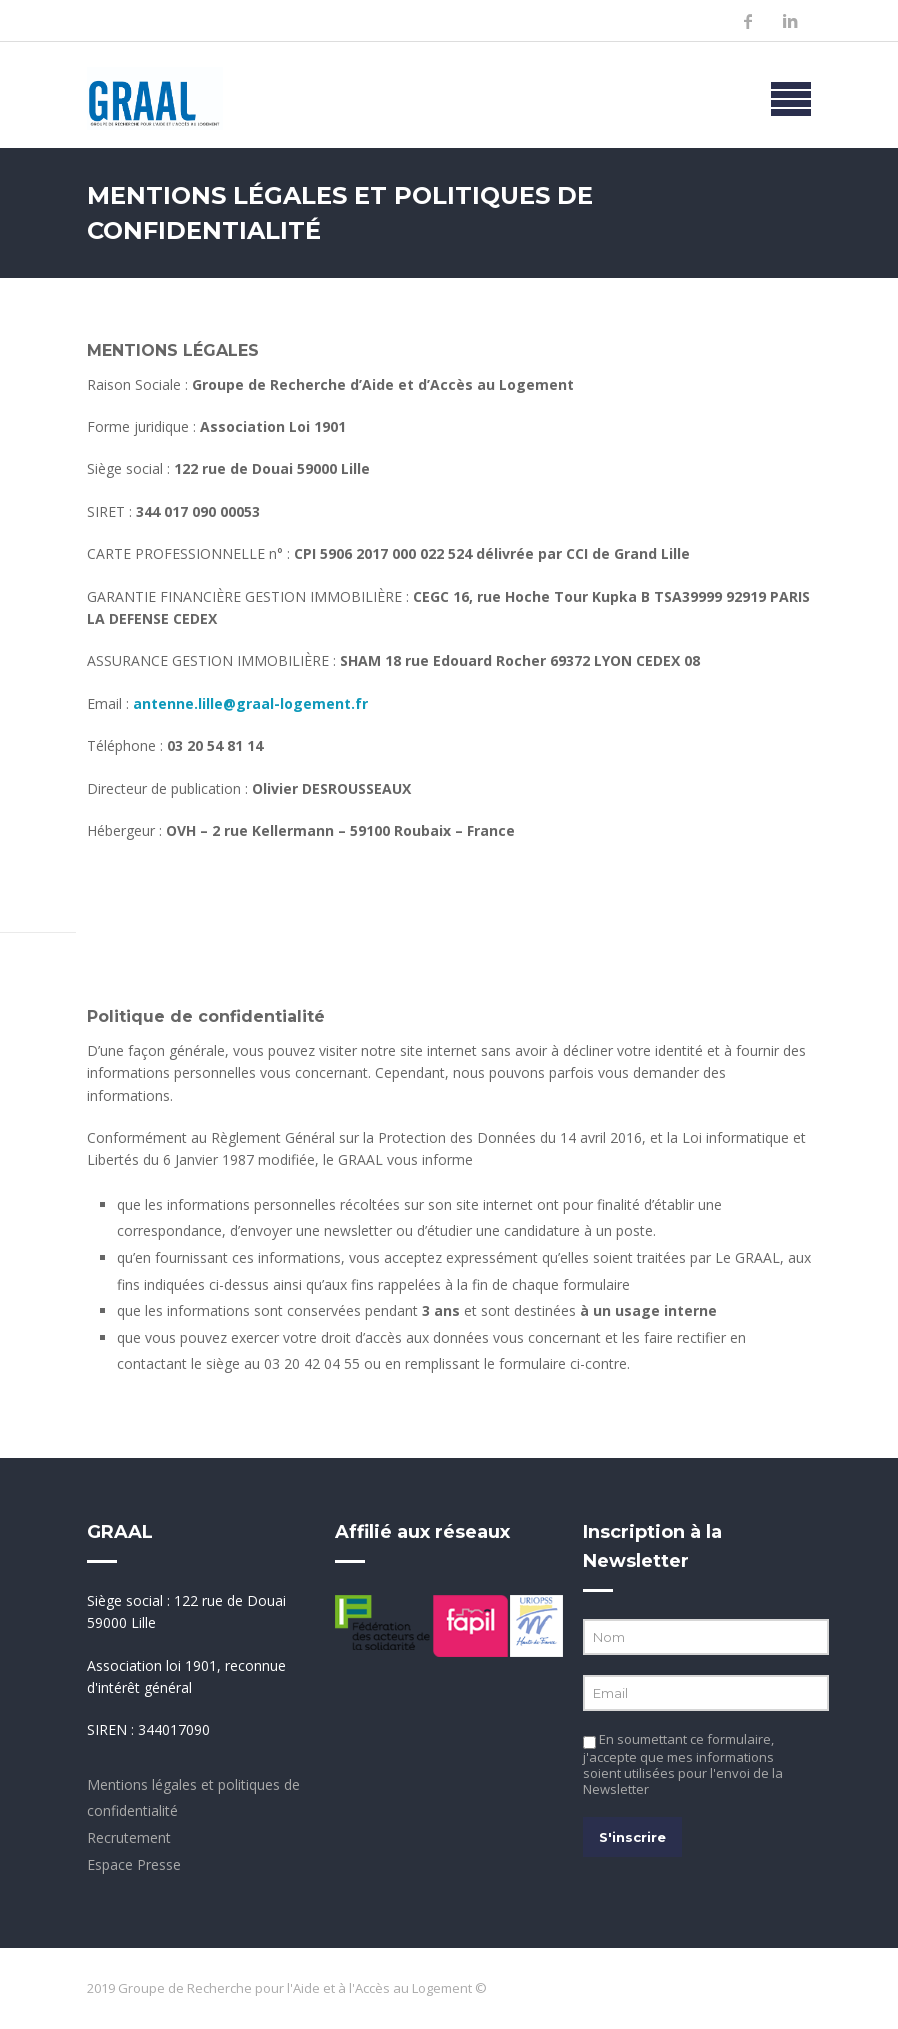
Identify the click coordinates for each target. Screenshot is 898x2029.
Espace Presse (134, 1864)
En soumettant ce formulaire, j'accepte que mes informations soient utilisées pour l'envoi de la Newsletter (683, 1764)
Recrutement (129, 1837)
